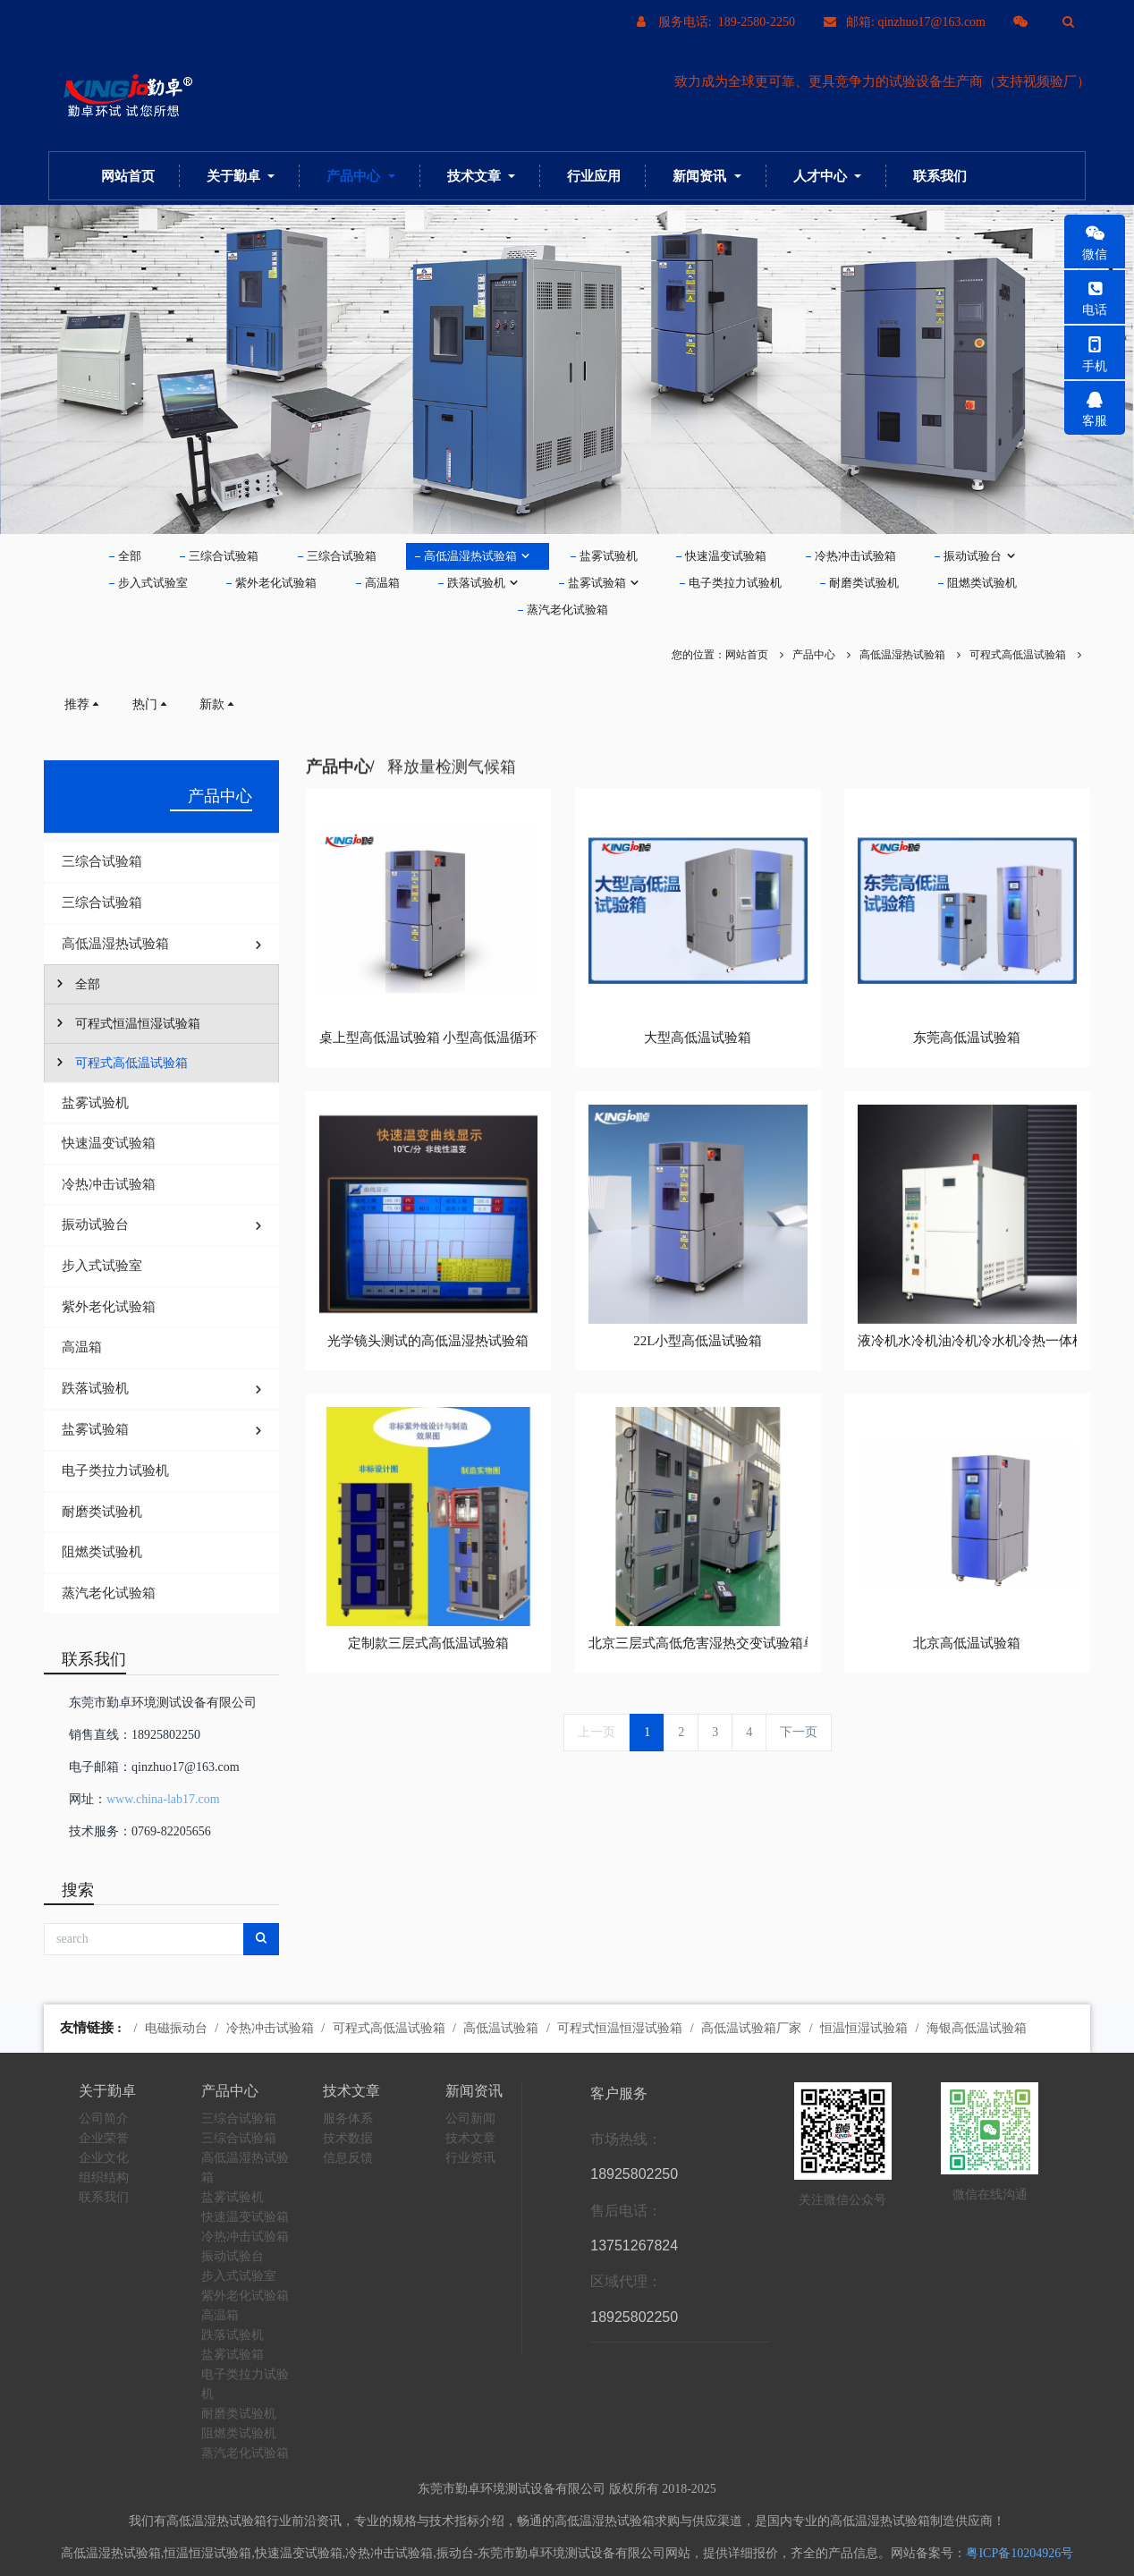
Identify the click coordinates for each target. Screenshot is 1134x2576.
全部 (129, 556)
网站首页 (128, 175)
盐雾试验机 (609, 556)
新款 (218, 704)
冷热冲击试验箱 (855, 556)
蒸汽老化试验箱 (567, 609)
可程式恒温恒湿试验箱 (127, 1023)
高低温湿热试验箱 (477, 556)
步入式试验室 (153, 582)
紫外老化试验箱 (276, 582)
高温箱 (382, 582)
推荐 (83, 704)
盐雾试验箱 (604, 582)
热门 (151, 704)
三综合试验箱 (223, 556)
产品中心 (813, 654)
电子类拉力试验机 (735, 582)
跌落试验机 (483, 582)
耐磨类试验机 (864, 582)
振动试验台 (980, 556)
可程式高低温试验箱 (1017, 654)
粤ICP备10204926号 (1019, 2553)
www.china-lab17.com (163, 1799)
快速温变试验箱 (725, 556)
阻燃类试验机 (982, 582)
